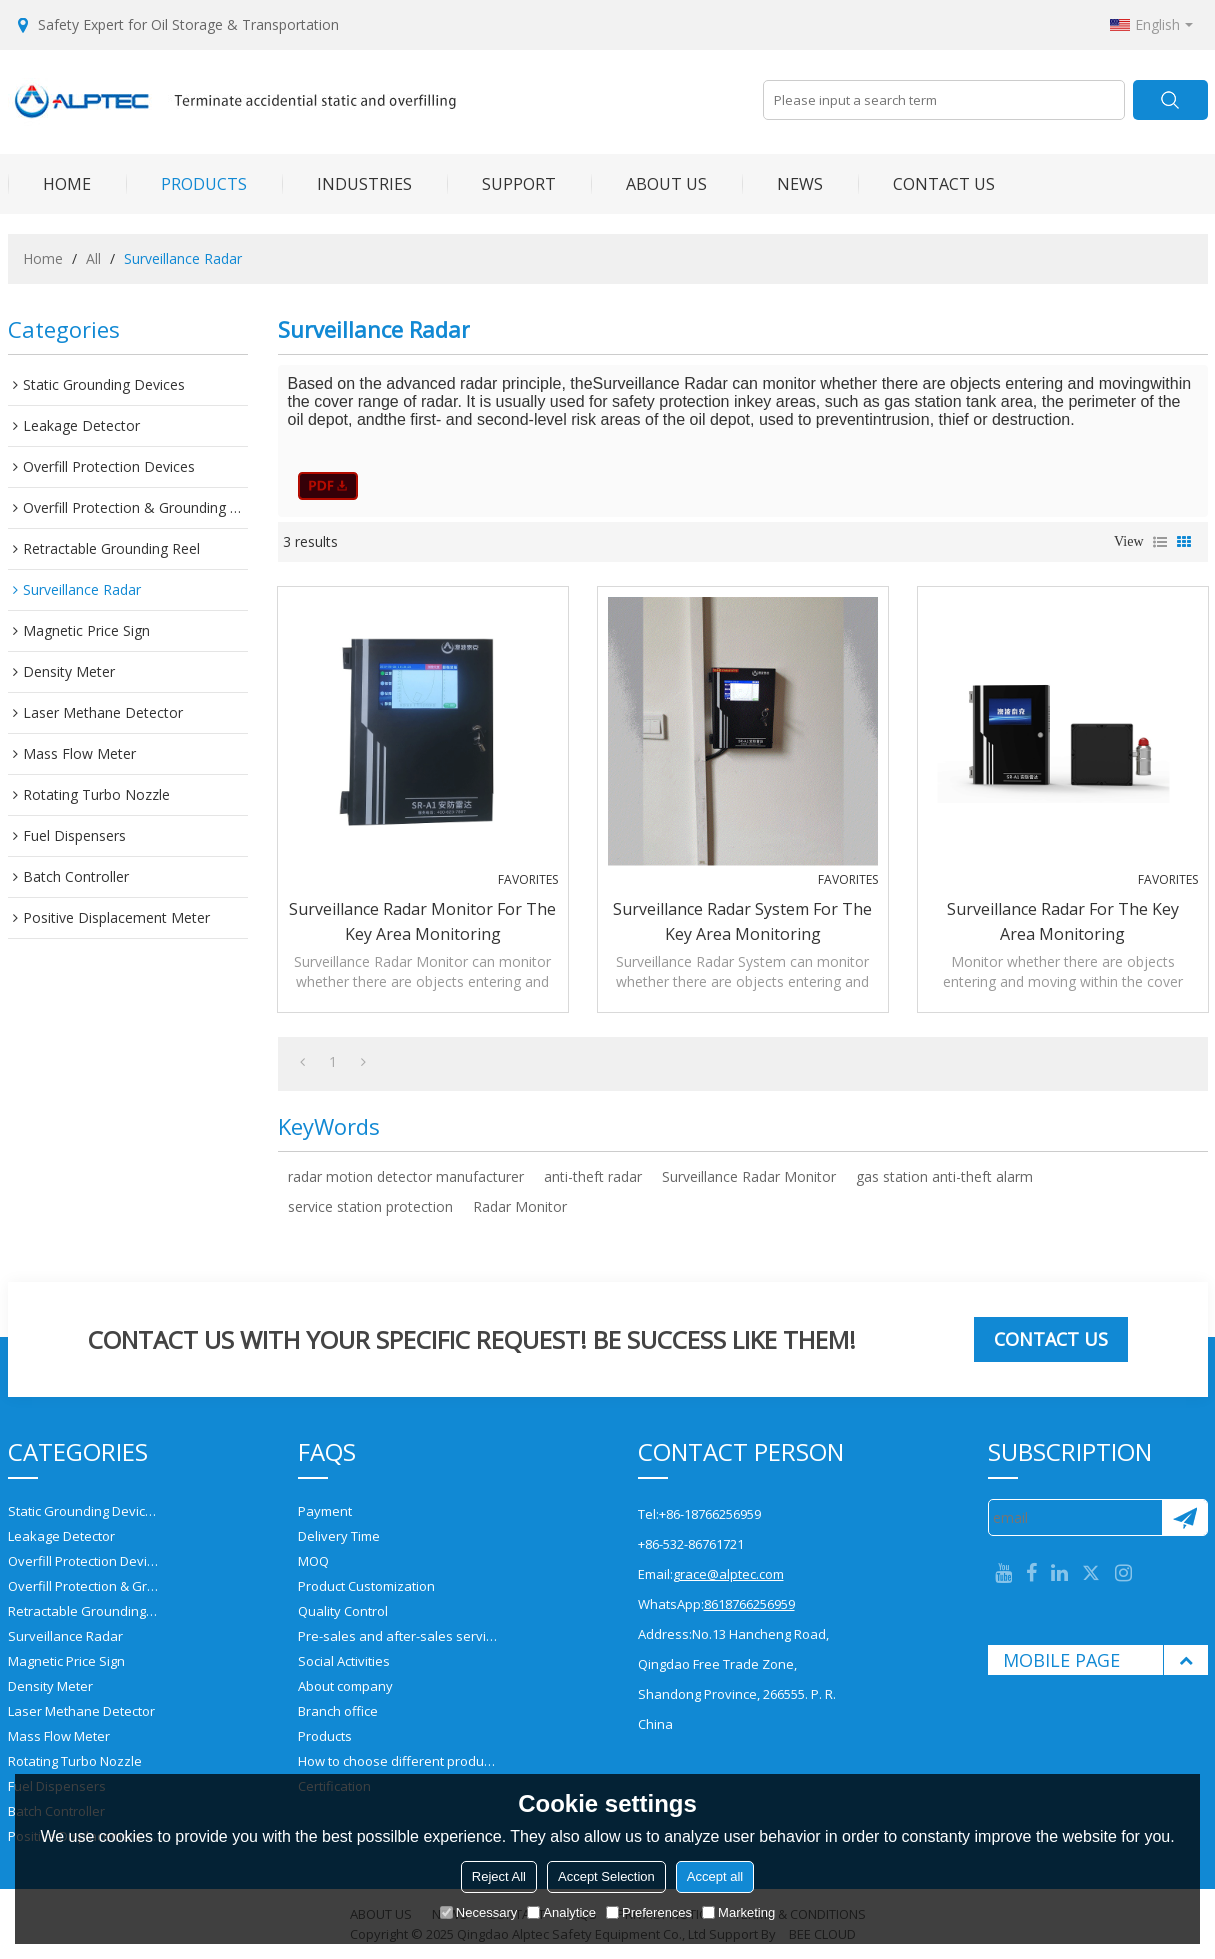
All (93, 258)
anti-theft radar (593, 1176)
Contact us (1051, 1339)
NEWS (782, 184)
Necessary (478, 1912)
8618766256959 (749, 1604)
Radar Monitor (520, 1206)
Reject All (499, 1876)
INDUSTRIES (347, 184)
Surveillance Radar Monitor (749, 1176)
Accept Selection (606, 1876)
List (1160, 542)
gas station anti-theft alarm (944, 1176)
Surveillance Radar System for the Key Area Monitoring (742, 921)
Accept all (715, 1876)
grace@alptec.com (728, 1574)
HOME (49, 184)
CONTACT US (926, 184)
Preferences (649, 1912)
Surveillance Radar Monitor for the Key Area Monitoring (422, 921)
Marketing (738, 1912)
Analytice (561, 1912)
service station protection (370, 1206)
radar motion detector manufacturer (406, 1176)
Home (43, 258)
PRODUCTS (186, 184)
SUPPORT (501, 184)
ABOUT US (649, 184)
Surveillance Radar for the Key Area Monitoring (1063, 921)
